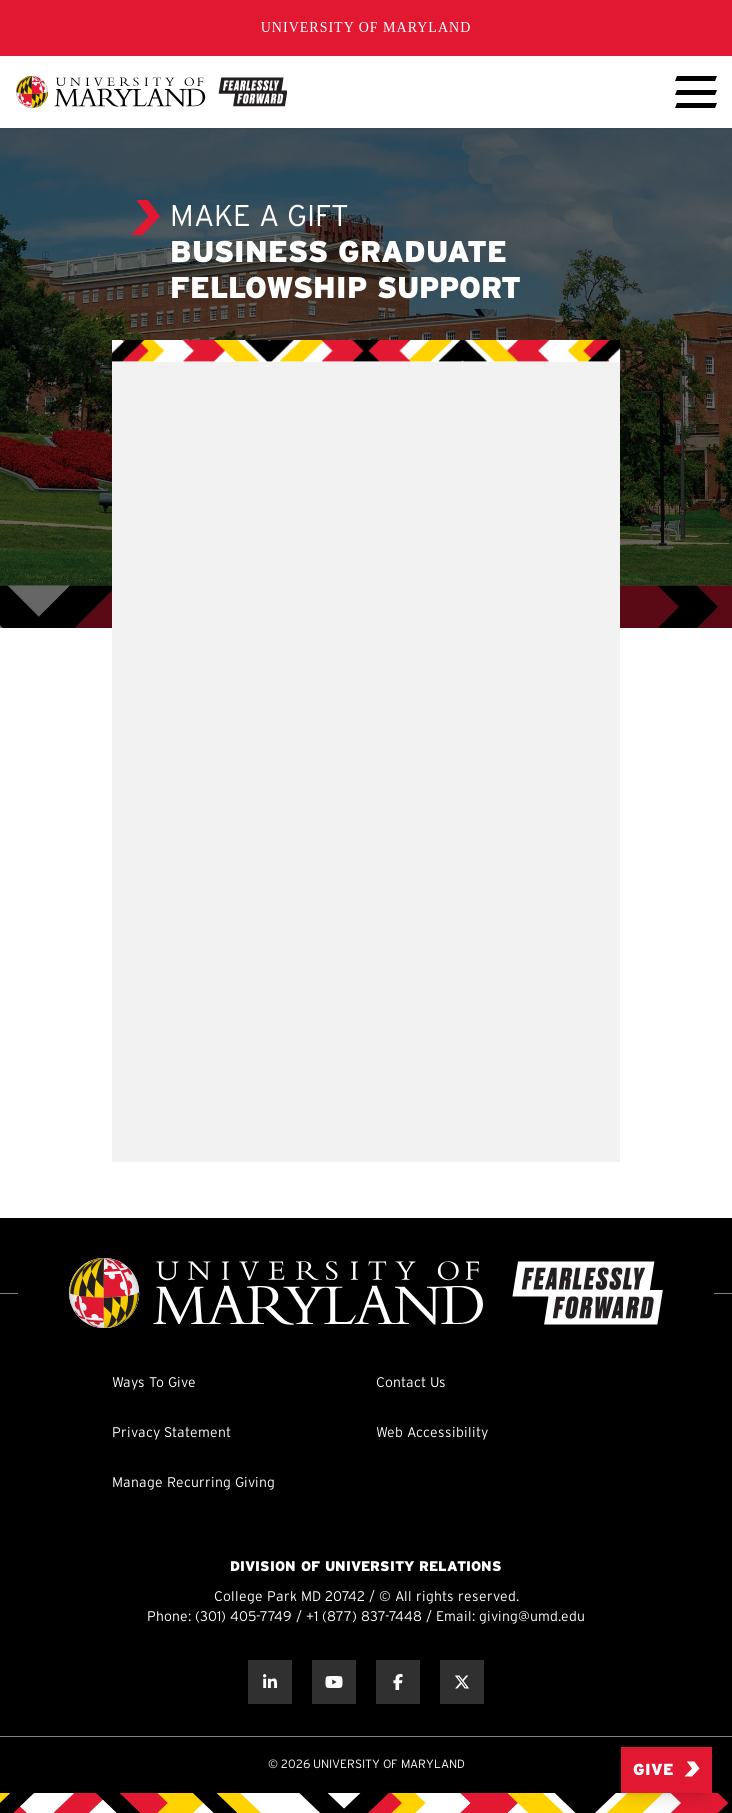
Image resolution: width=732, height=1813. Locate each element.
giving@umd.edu (532, 1617)
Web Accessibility (432, 1433)
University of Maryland (366, 27)
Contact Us (411, 1383)
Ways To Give (154, 1383)
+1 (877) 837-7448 (364, 1617)
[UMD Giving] (151, 92)
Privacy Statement (171, 1433)
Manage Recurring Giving (193, 1483)
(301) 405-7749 (243, 1617)
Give (666, 1769)
